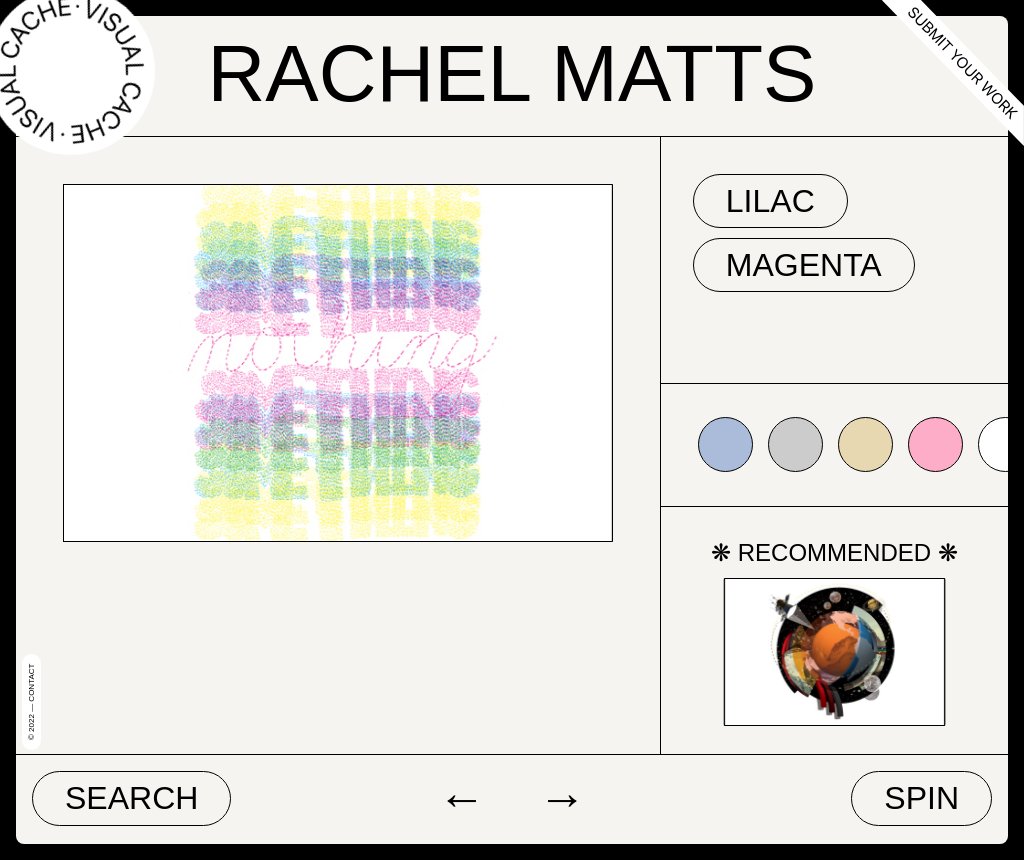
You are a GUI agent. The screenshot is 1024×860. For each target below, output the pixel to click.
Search (131, 798)
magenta (804, 265)
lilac (770, 201)
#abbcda (725, 444)
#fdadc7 (935, 444)
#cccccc (795, 444)
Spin (921, 798)
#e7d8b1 (865, 444)
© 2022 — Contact (31, 702)
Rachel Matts (512, 73)
